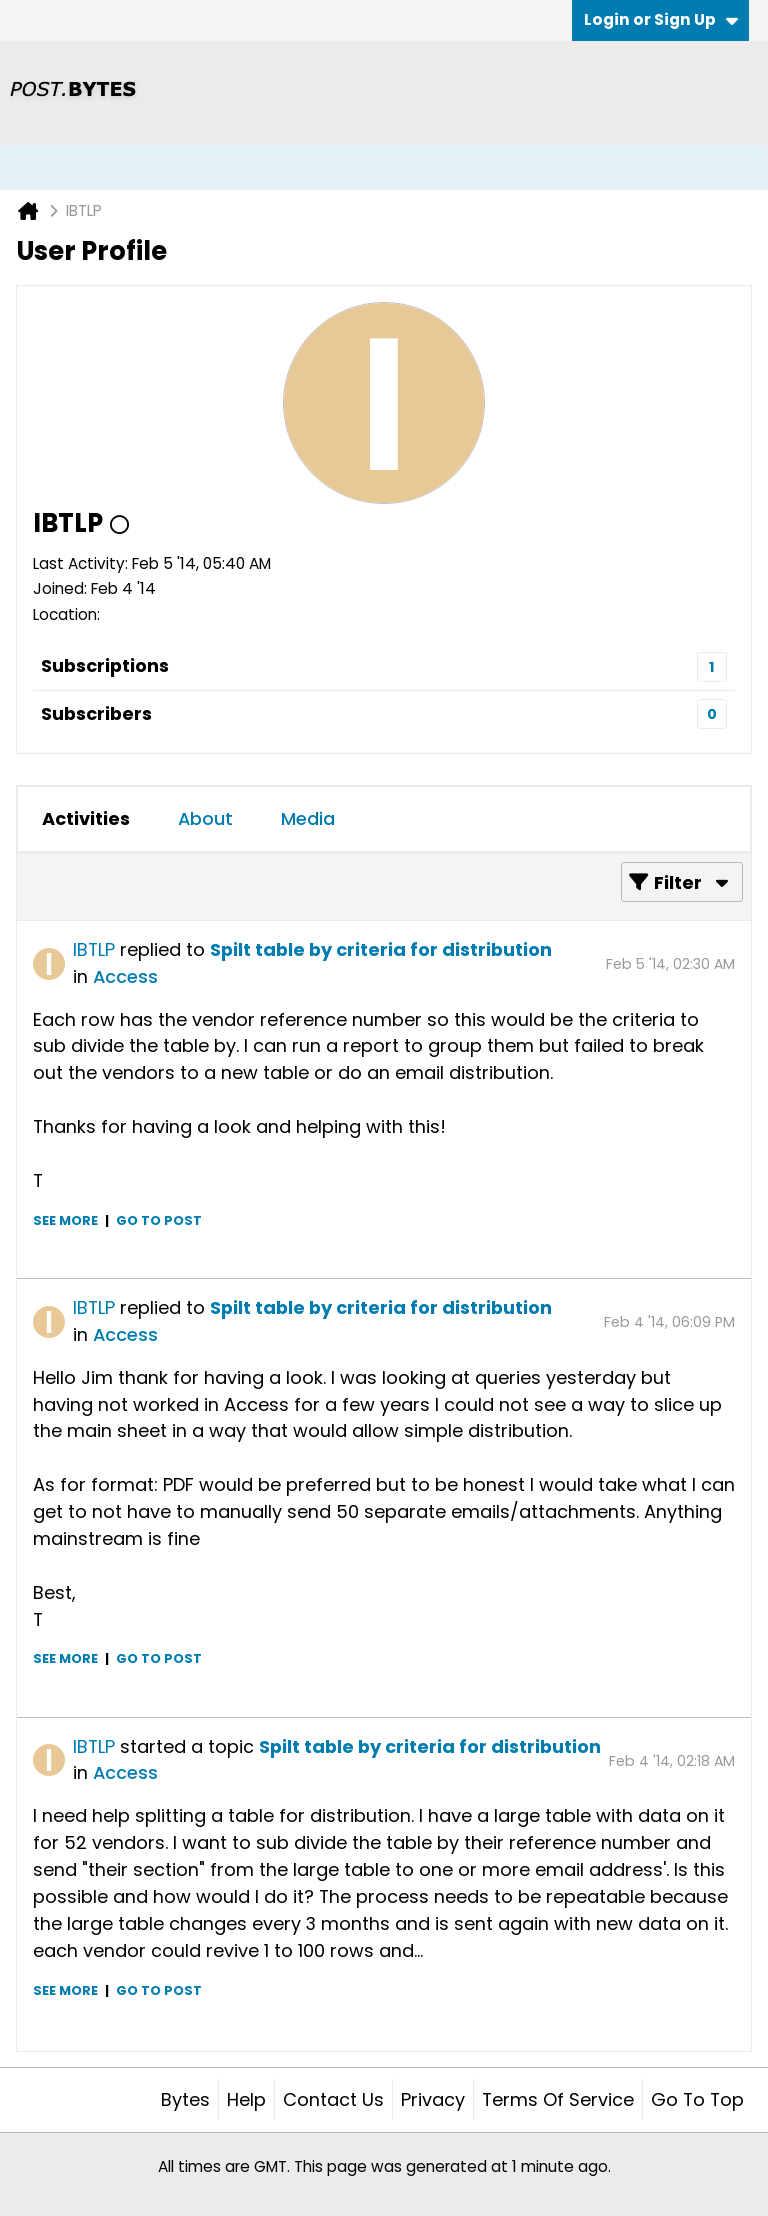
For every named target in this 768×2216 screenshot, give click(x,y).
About (205, 818)
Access (125, 976)
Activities (86, 818)
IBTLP (94, 949)
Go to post (159, 1220)
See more (65, 1220)
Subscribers (96, 713)
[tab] (86, 819)
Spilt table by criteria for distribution (381, 949)
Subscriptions (105, 665)
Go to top (697, 2099)
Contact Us (333, 2099)
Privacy (433, 2099)
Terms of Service (558, 2099)
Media (308, 818)
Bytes (185, 2099)
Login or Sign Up (661, 19)
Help (246, 2099)
